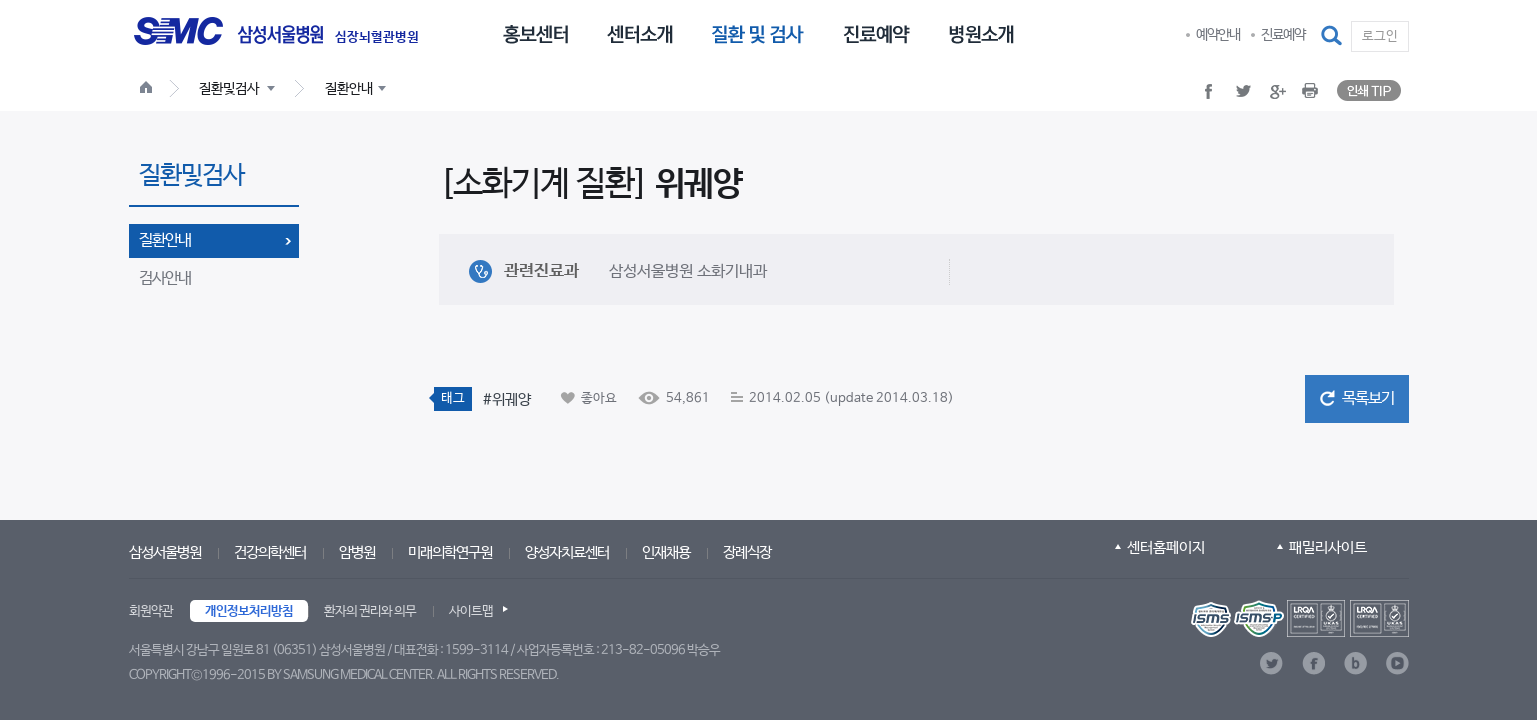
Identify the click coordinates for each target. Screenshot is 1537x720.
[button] (1333, 36)
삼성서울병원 (165, 552)
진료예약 (1283, 35)
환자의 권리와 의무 (370, 611)
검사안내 (165, 278)
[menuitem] (535, 33)
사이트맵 (471, 611)
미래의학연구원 (450, 552)
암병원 (357, 552)
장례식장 (747, 552)
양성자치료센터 (567, 552)
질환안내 (165, 240)
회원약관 (151, 611)
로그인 (1380, 36)
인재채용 (666, 552)
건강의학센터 (270, 552)
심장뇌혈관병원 (377, 38)
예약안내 (1218, 35)
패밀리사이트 (1328, 547)
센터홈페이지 (1166, 547)
